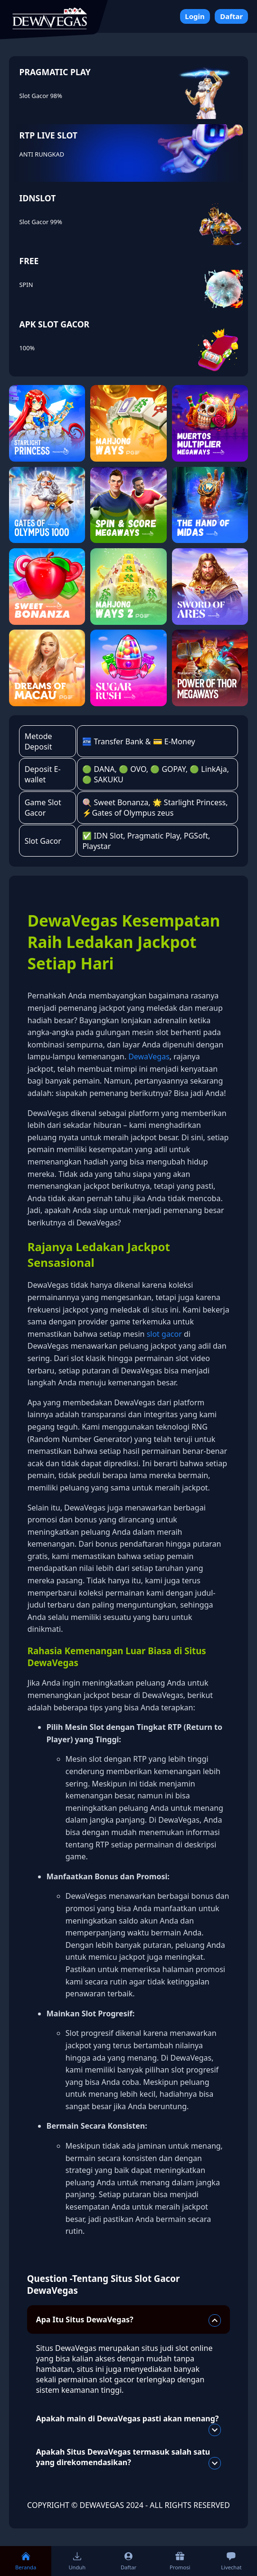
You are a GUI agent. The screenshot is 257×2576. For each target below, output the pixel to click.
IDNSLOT (37, 198)
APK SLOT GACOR (54, 324)
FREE (29, 260)
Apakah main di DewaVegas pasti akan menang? (128, 2423)
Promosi (180, 2561)
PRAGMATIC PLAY (55, 72)
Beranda (25, 2561)
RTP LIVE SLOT (48, 135)
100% (27, 348)
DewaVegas (149, 1056)
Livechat (231, 2561)
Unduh (77, 2561)
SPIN (26, 284)
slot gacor (164, 1334)
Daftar (231, 16)
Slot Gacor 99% (40, 221)
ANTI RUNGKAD (41, 154)
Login (194, 16)
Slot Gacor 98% (40, 95)
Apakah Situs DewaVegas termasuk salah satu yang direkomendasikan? (128, 2458)
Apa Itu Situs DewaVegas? (128, 2320)
